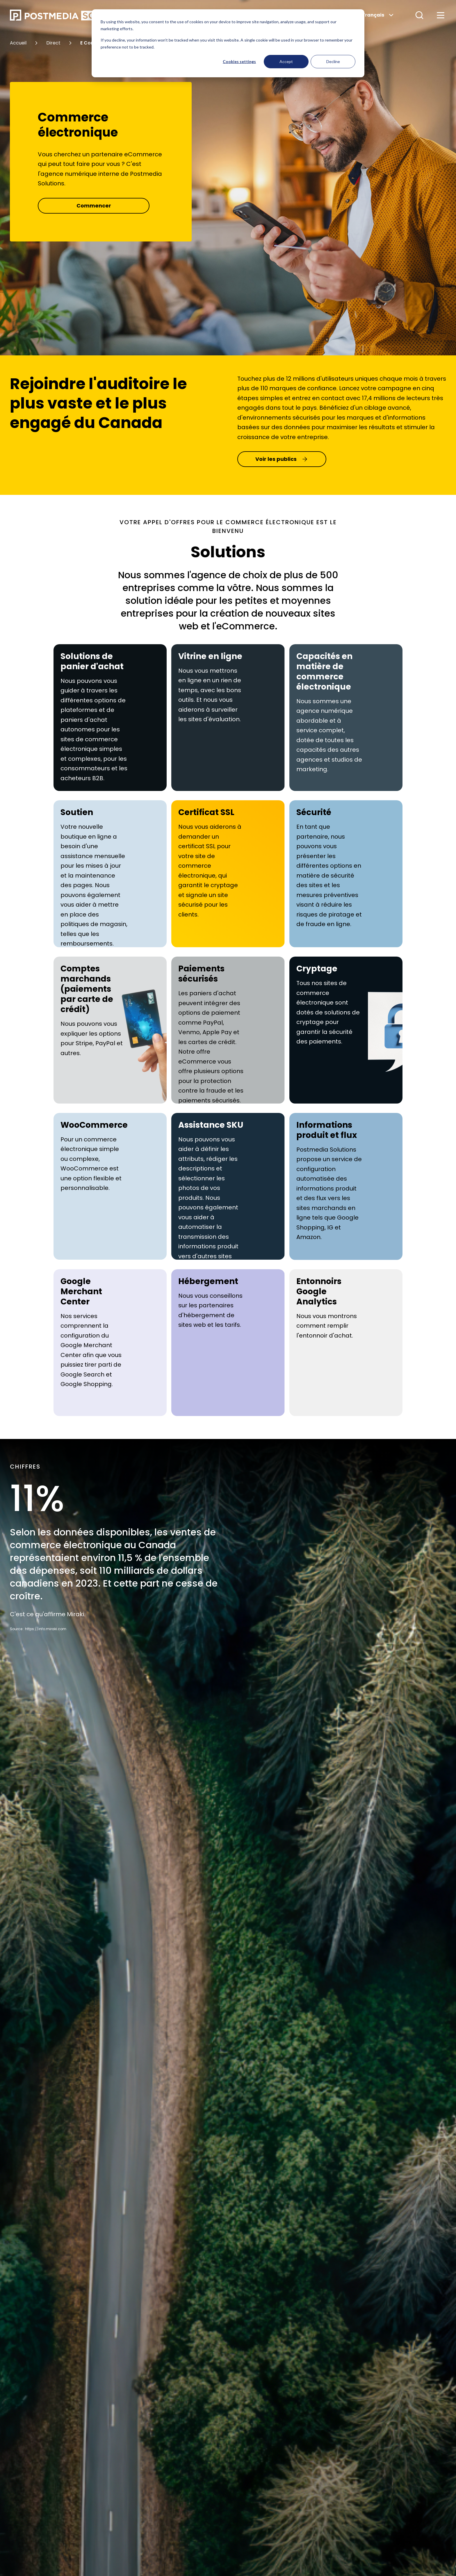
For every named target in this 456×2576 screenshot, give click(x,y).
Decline (333, 61)
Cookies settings (239, 61)
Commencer (93, 205)
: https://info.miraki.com (44, 1628)
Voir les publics (281, 459)
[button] (419, 15)
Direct (53, 43)
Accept (286, 61)
